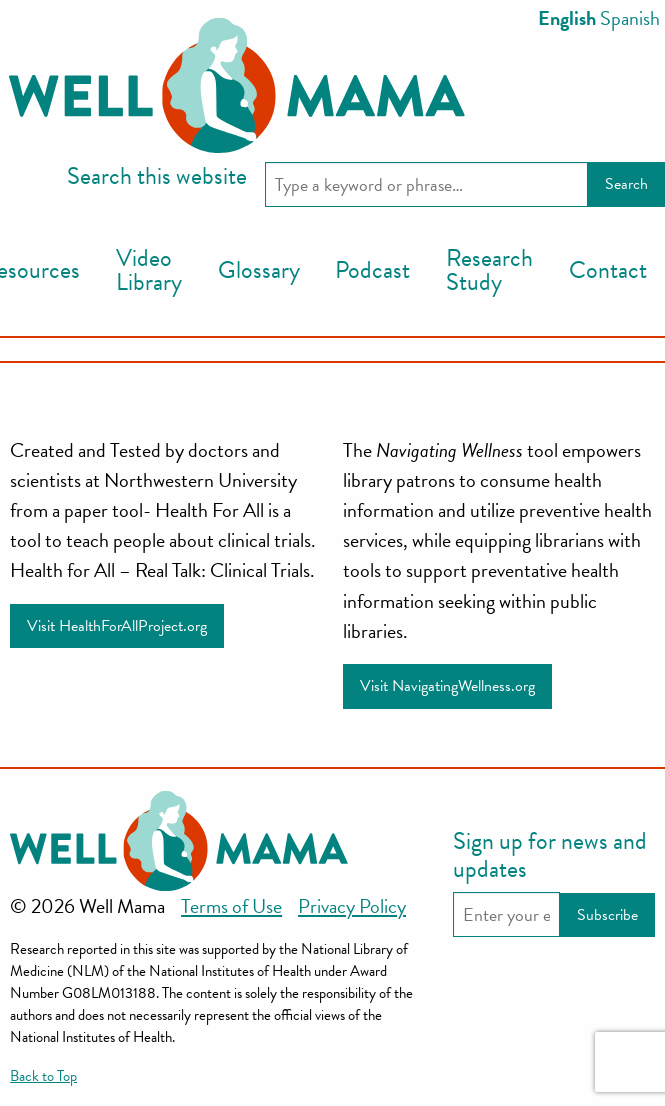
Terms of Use (231, 906)
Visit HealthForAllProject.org (117, 626)
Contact (608, 270)
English (567, 18)
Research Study (489, 270)
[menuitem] (149, 271)
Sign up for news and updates (550, 855)
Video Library (149, 270)
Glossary (259, 270)
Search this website (157, 176)
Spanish (630, 18)
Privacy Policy (352, 906)
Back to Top (43, 1076)
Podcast (372, 270)
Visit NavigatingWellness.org (447, 686)
